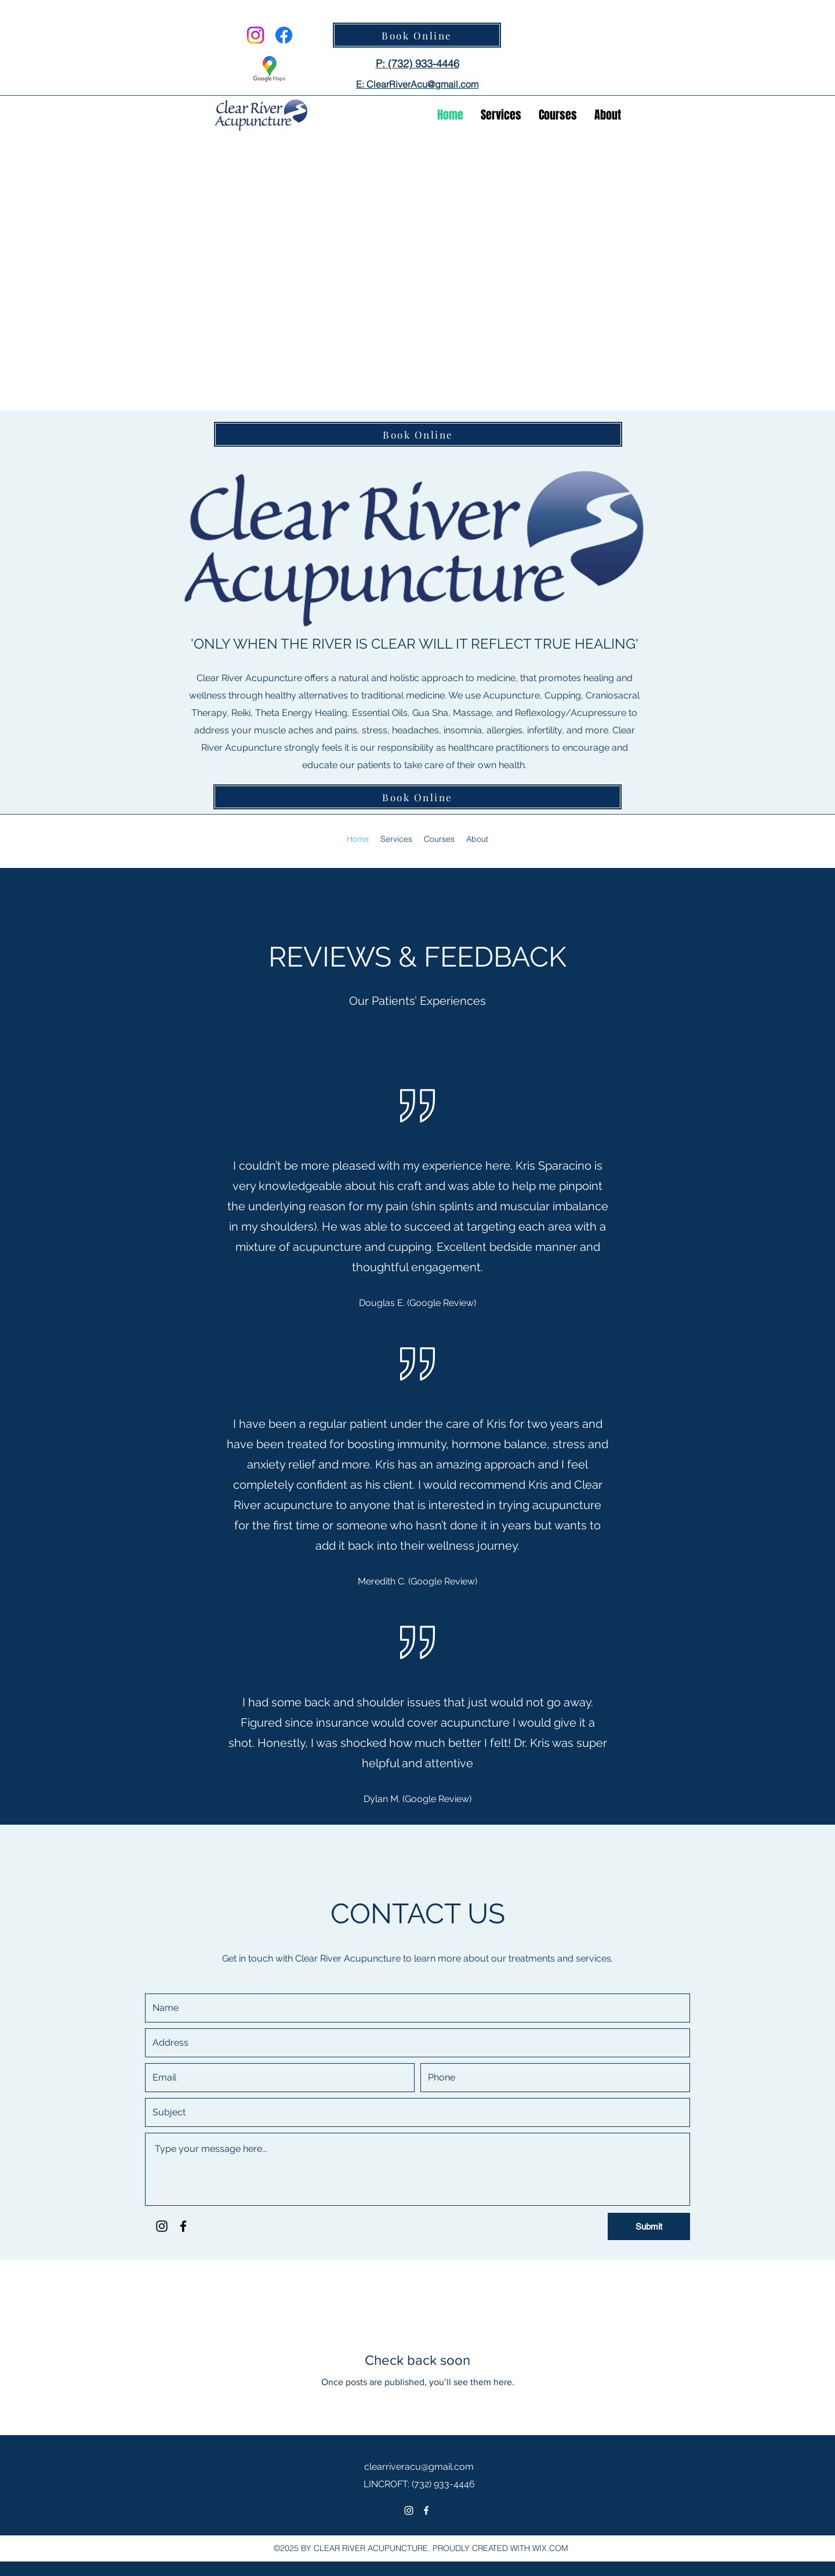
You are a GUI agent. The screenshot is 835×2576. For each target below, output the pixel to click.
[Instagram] (255, 35)
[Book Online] (417, 35)
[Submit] (649, 2226)
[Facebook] (284, 35)
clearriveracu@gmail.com (419, 2466)
